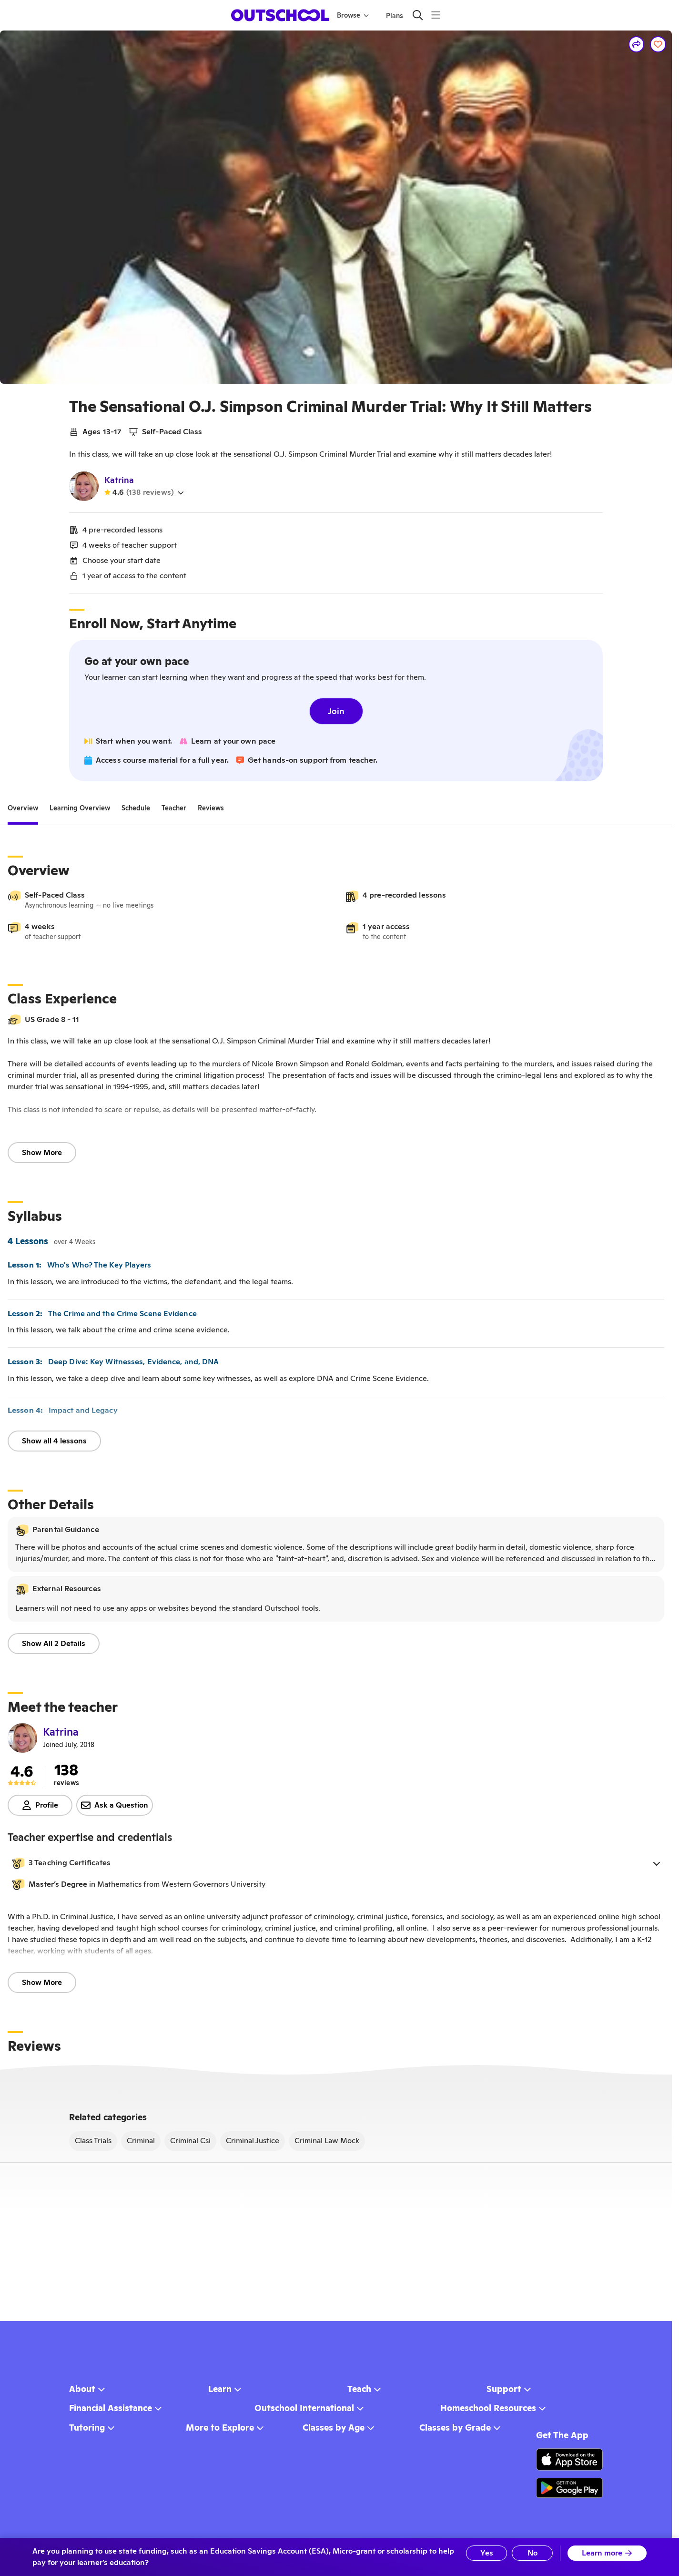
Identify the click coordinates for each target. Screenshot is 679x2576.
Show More (42, 1152)
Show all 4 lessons (54, 1441)
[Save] (658, 44)
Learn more (607, 2553)
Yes (486, 2553)
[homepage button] (280, 15)
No (532, 2553)
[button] (336, 1863)
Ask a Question (114, 1805)
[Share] (636, 44)
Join (336, 710)
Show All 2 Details (53, 1643)
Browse (353, 15)
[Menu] (436, 15)
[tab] (23, 808)
